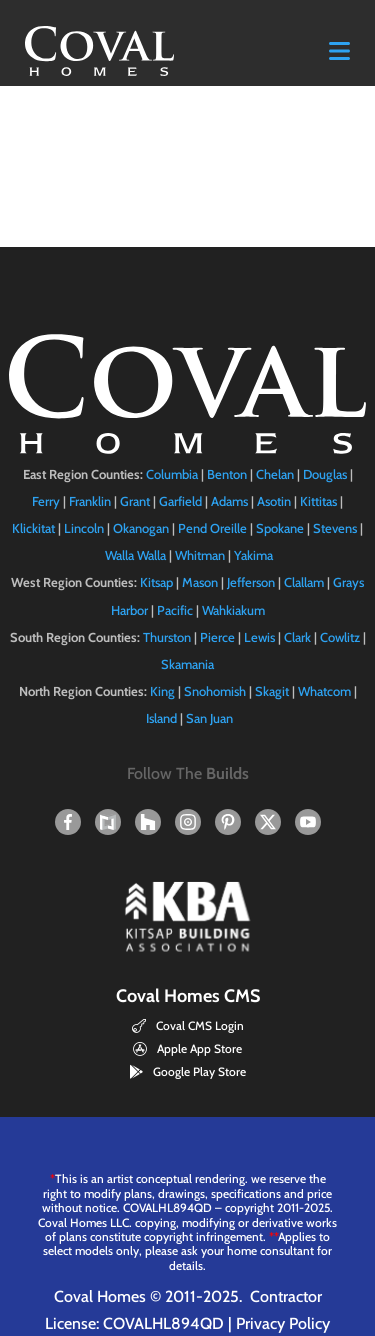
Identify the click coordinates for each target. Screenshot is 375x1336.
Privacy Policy (283, 1323)
